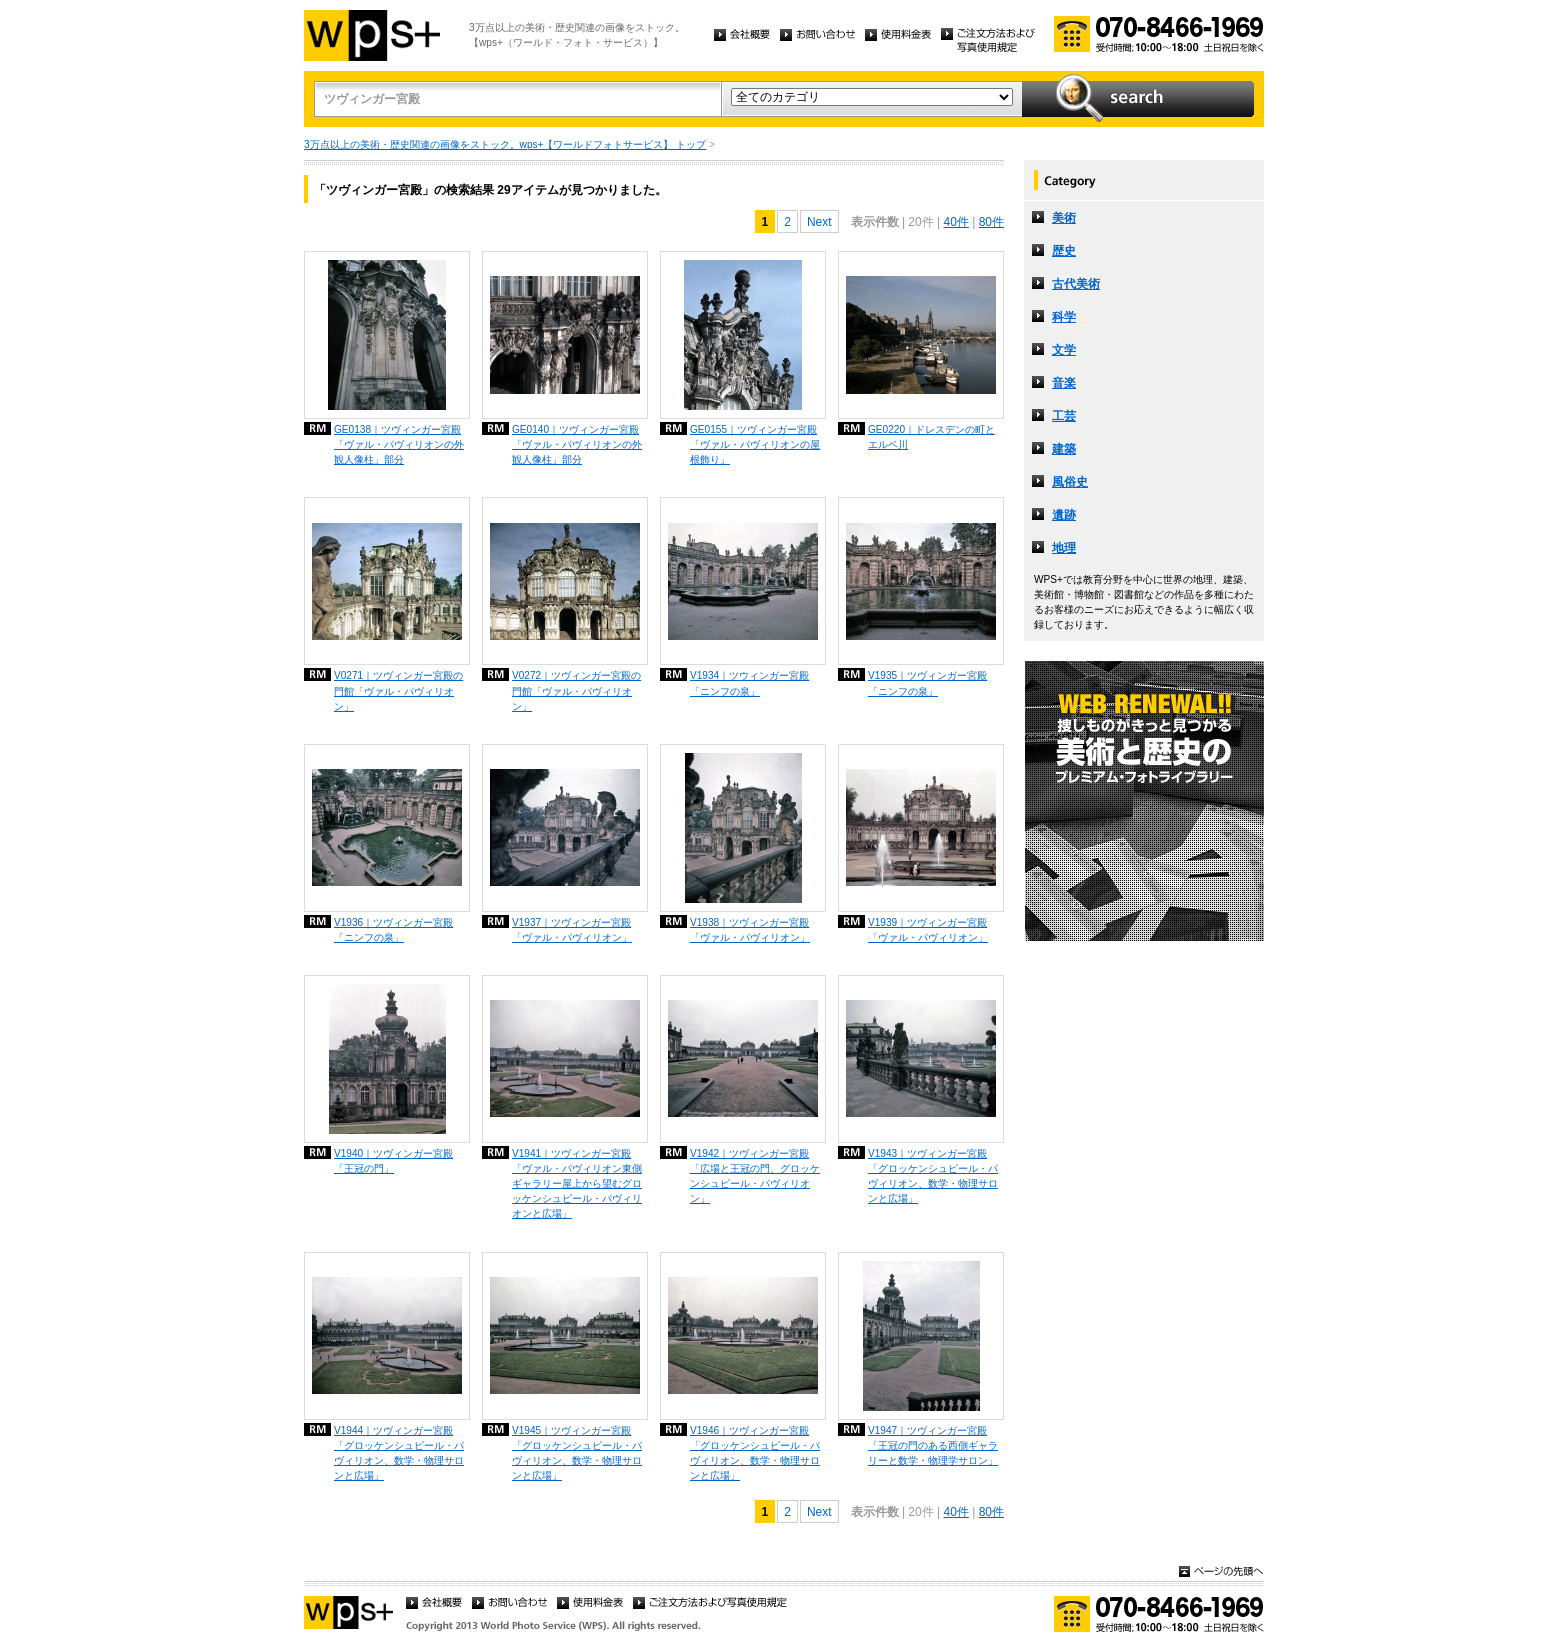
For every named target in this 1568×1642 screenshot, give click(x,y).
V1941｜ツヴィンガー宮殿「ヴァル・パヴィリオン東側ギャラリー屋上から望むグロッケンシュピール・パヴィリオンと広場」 (577, 1183)
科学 (1064, 317)
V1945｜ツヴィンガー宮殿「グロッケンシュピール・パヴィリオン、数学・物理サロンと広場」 (577, 1453)
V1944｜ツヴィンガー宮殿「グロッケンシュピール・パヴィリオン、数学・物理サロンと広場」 (399, 1453)
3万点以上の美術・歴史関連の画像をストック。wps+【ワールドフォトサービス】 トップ (505, 144)
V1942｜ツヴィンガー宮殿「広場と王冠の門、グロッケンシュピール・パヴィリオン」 (755, 1176)
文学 (1064, 350)
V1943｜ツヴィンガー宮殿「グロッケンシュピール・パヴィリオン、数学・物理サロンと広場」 (933, 1176)
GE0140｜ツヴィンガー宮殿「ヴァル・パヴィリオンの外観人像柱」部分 (577, 444)
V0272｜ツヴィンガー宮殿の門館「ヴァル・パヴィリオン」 (576, 690)
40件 (955, 222)
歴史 (1064, 251)
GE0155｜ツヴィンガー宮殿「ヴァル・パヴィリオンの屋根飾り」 (755, 444)
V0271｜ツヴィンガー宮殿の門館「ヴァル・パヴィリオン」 (398, 690)
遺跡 (1064, 515)
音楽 (1064, 383)
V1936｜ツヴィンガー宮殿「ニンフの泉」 (393, 930)
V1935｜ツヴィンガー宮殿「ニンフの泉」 (927, 683)
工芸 (1064, 416)
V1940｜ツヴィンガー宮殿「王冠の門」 (393, 1161)
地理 (1064, 548)
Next (819, 222)
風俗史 (1070, 482)
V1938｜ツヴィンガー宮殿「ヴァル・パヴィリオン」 (750, 930)
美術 (1064, 218)
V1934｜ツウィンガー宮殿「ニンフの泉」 (749, 683)
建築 (1064, 449)
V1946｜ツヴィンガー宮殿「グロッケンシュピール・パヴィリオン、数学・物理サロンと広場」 (755, 1453)
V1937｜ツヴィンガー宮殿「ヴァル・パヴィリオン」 (572, 930)
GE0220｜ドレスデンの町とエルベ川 (931, 437)
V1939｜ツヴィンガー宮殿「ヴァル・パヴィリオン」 (928, 930)
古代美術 (1076, 284)
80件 (991, 222)
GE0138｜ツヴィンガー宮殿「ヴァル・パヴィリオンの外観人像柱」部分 (399, 444)
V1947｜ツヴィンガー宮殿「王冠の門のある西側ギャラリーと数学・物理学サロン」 (933, 1445)
